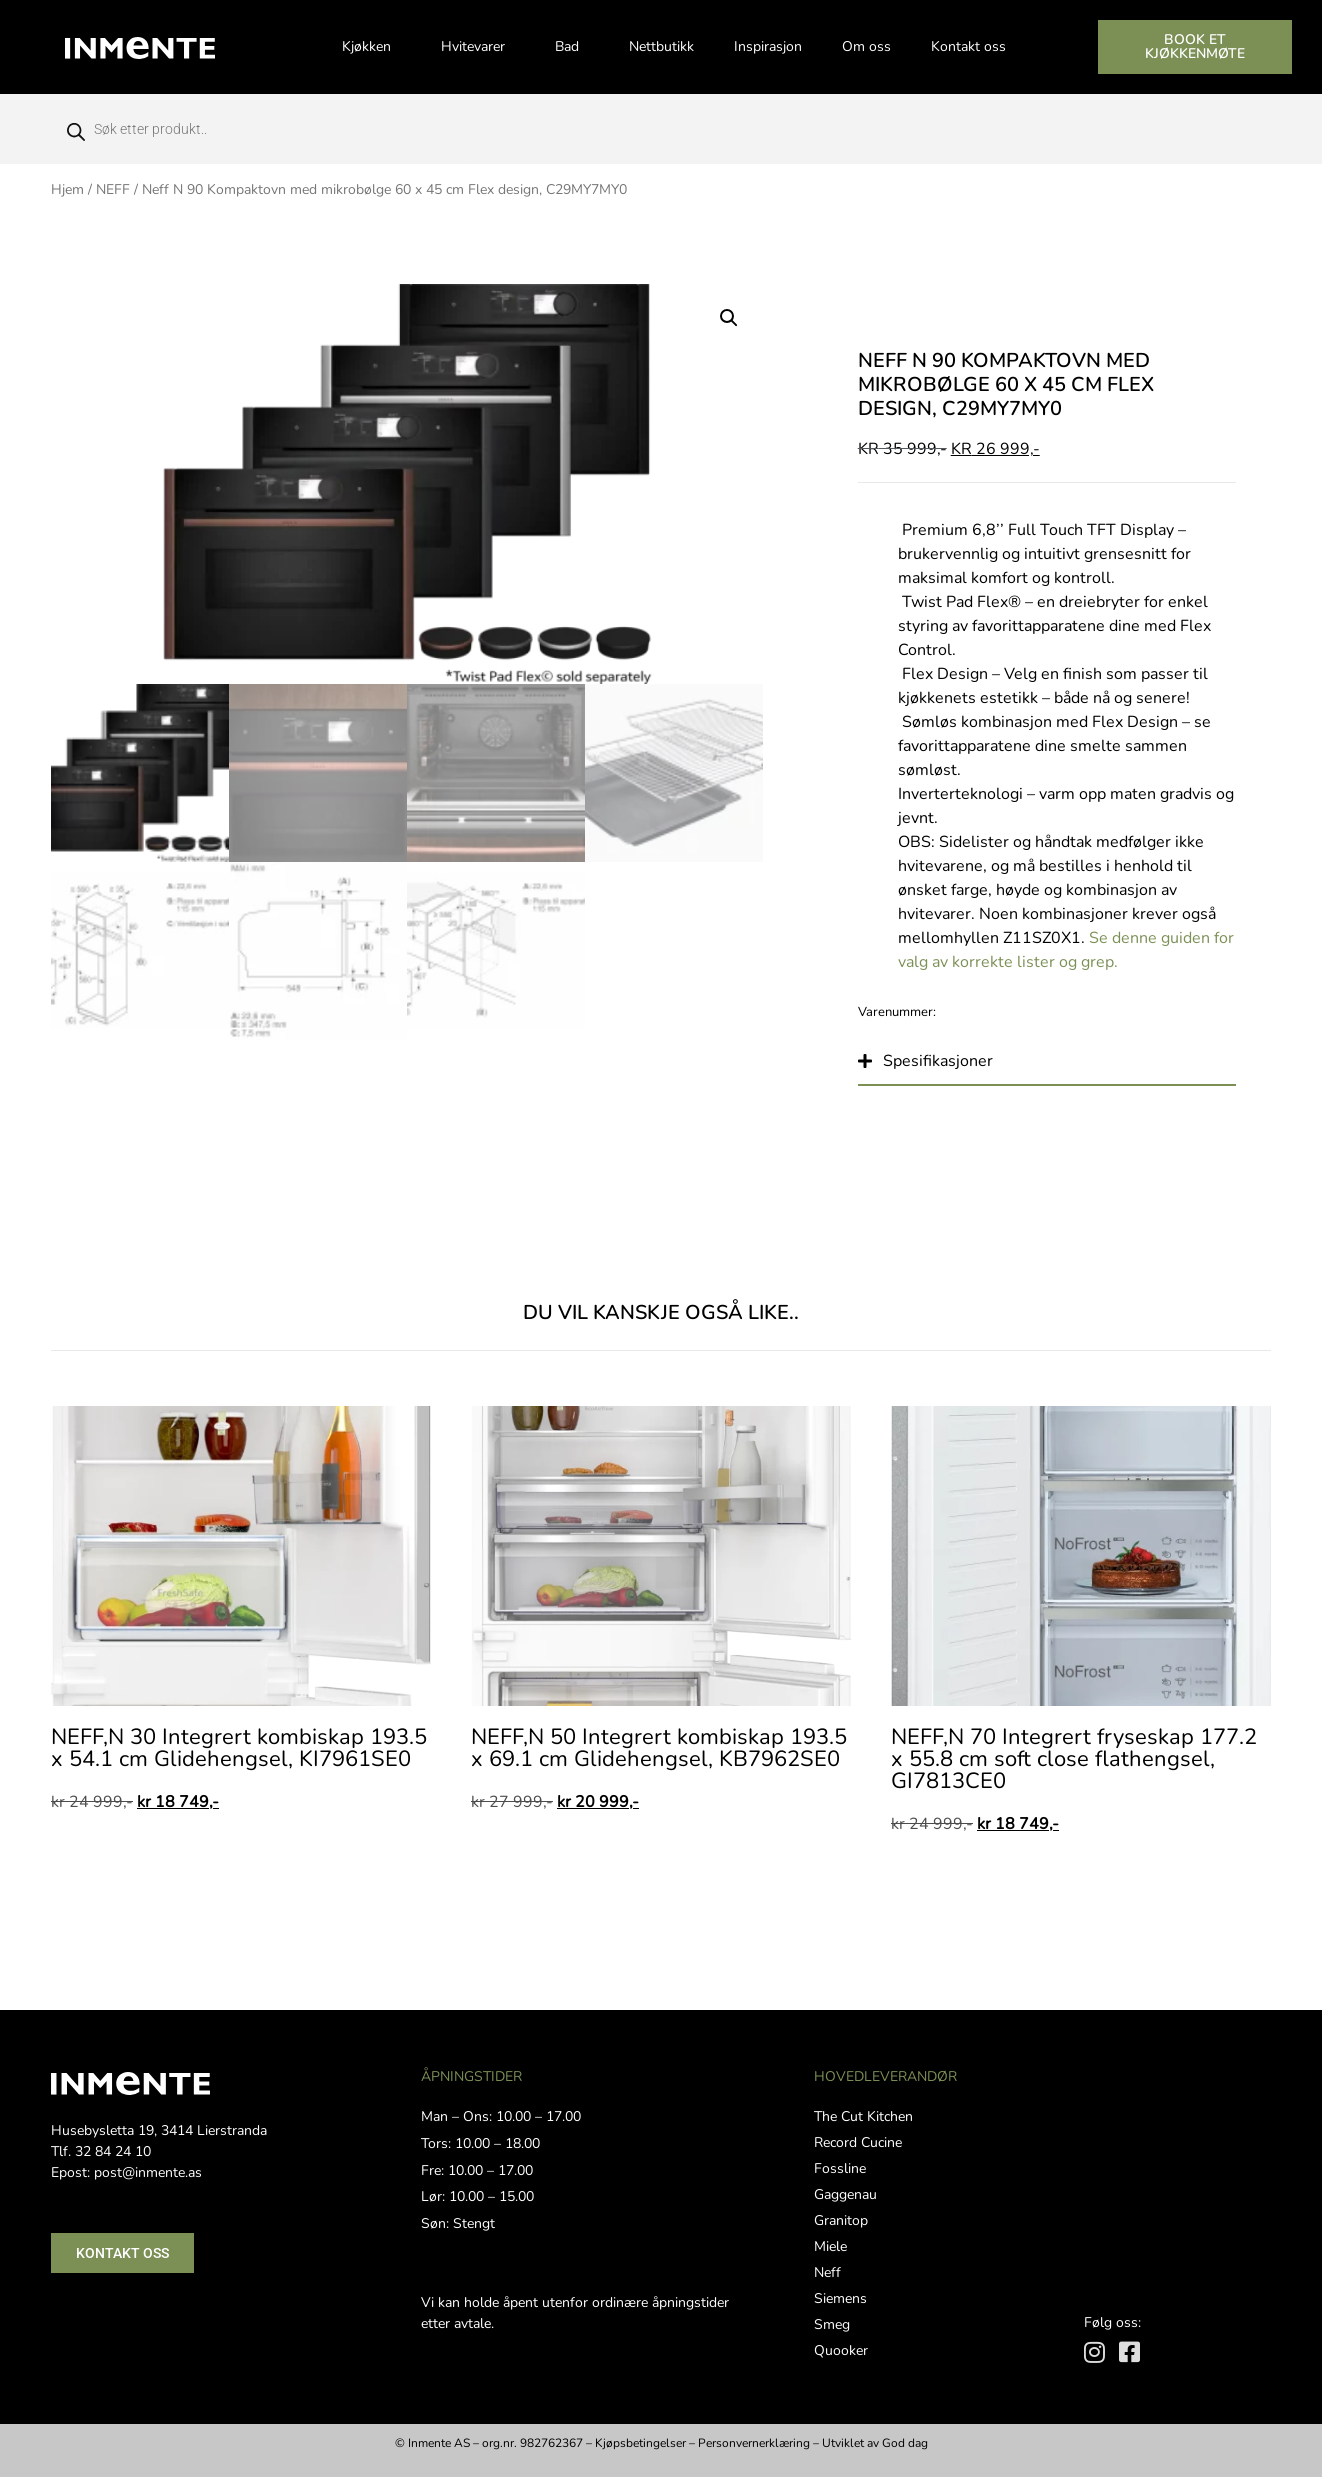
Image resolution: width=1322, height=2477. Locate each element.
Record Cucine (858, 2142)
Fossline (840, 2168)
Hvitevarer (478, 47)
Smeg (832, 2324)
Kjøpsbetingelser (640, 2443)
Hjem (67, 189)
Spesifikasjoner (938, 1061)
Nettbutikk (661, 46)
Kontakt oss (968, 46)
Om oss (866, 46)
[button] (729, 318)
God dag (905, 2443)
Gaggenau (845, 2194)
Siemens (840, 2298)
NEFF (113, 189)
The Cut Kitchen (863, 2116)
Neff (827, 2272)
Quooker (841, 2350)
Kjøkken (371, 47)
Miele (830, 2246)
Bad (572, 47)
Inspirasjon (768, 46)
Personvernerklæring (754, 2443)
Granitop (841, 2220)
